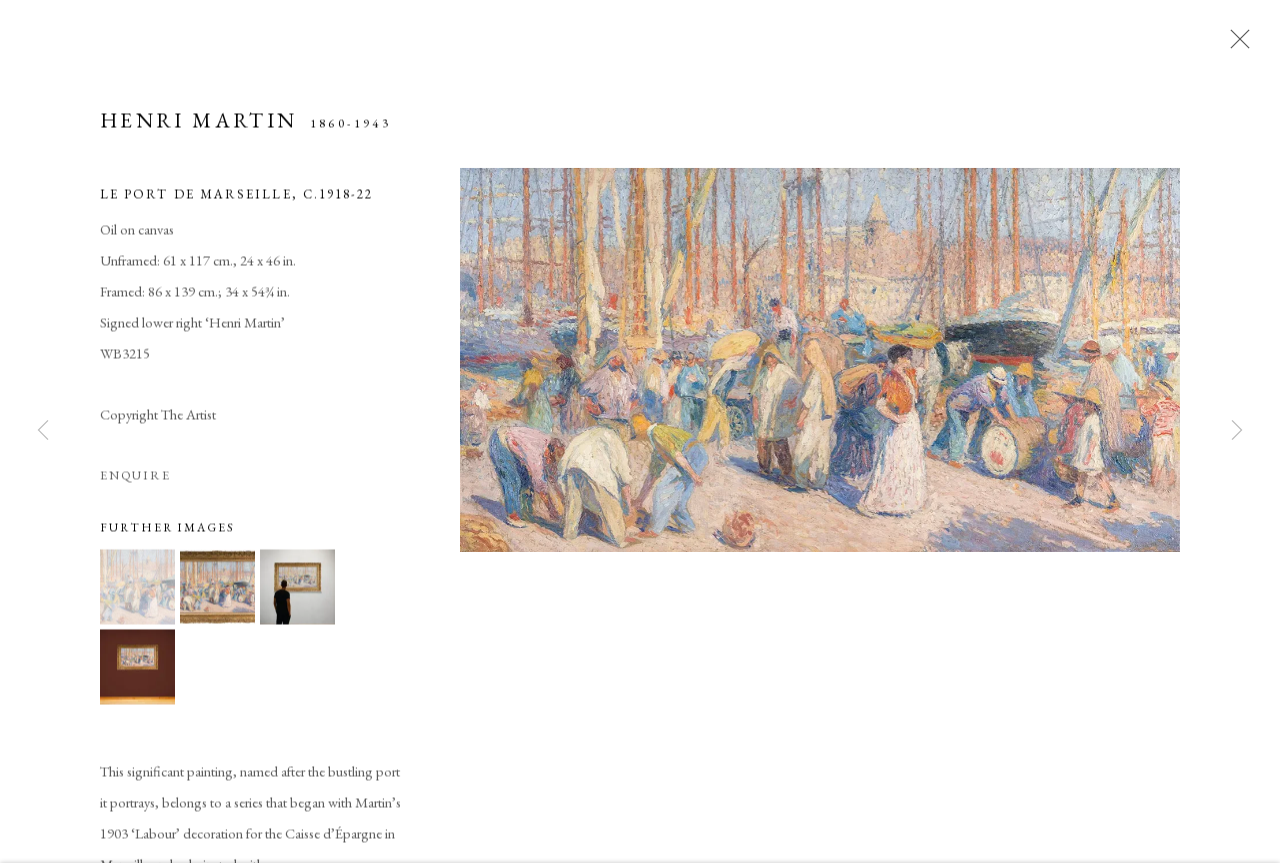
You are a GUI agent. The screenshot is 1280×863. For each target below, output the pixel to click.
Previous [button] (43, 431)
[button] (137, 595)
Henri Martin (198, 128)
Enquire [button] (135, 483)
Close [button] (1236, 45)
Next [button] (1237, 431)
